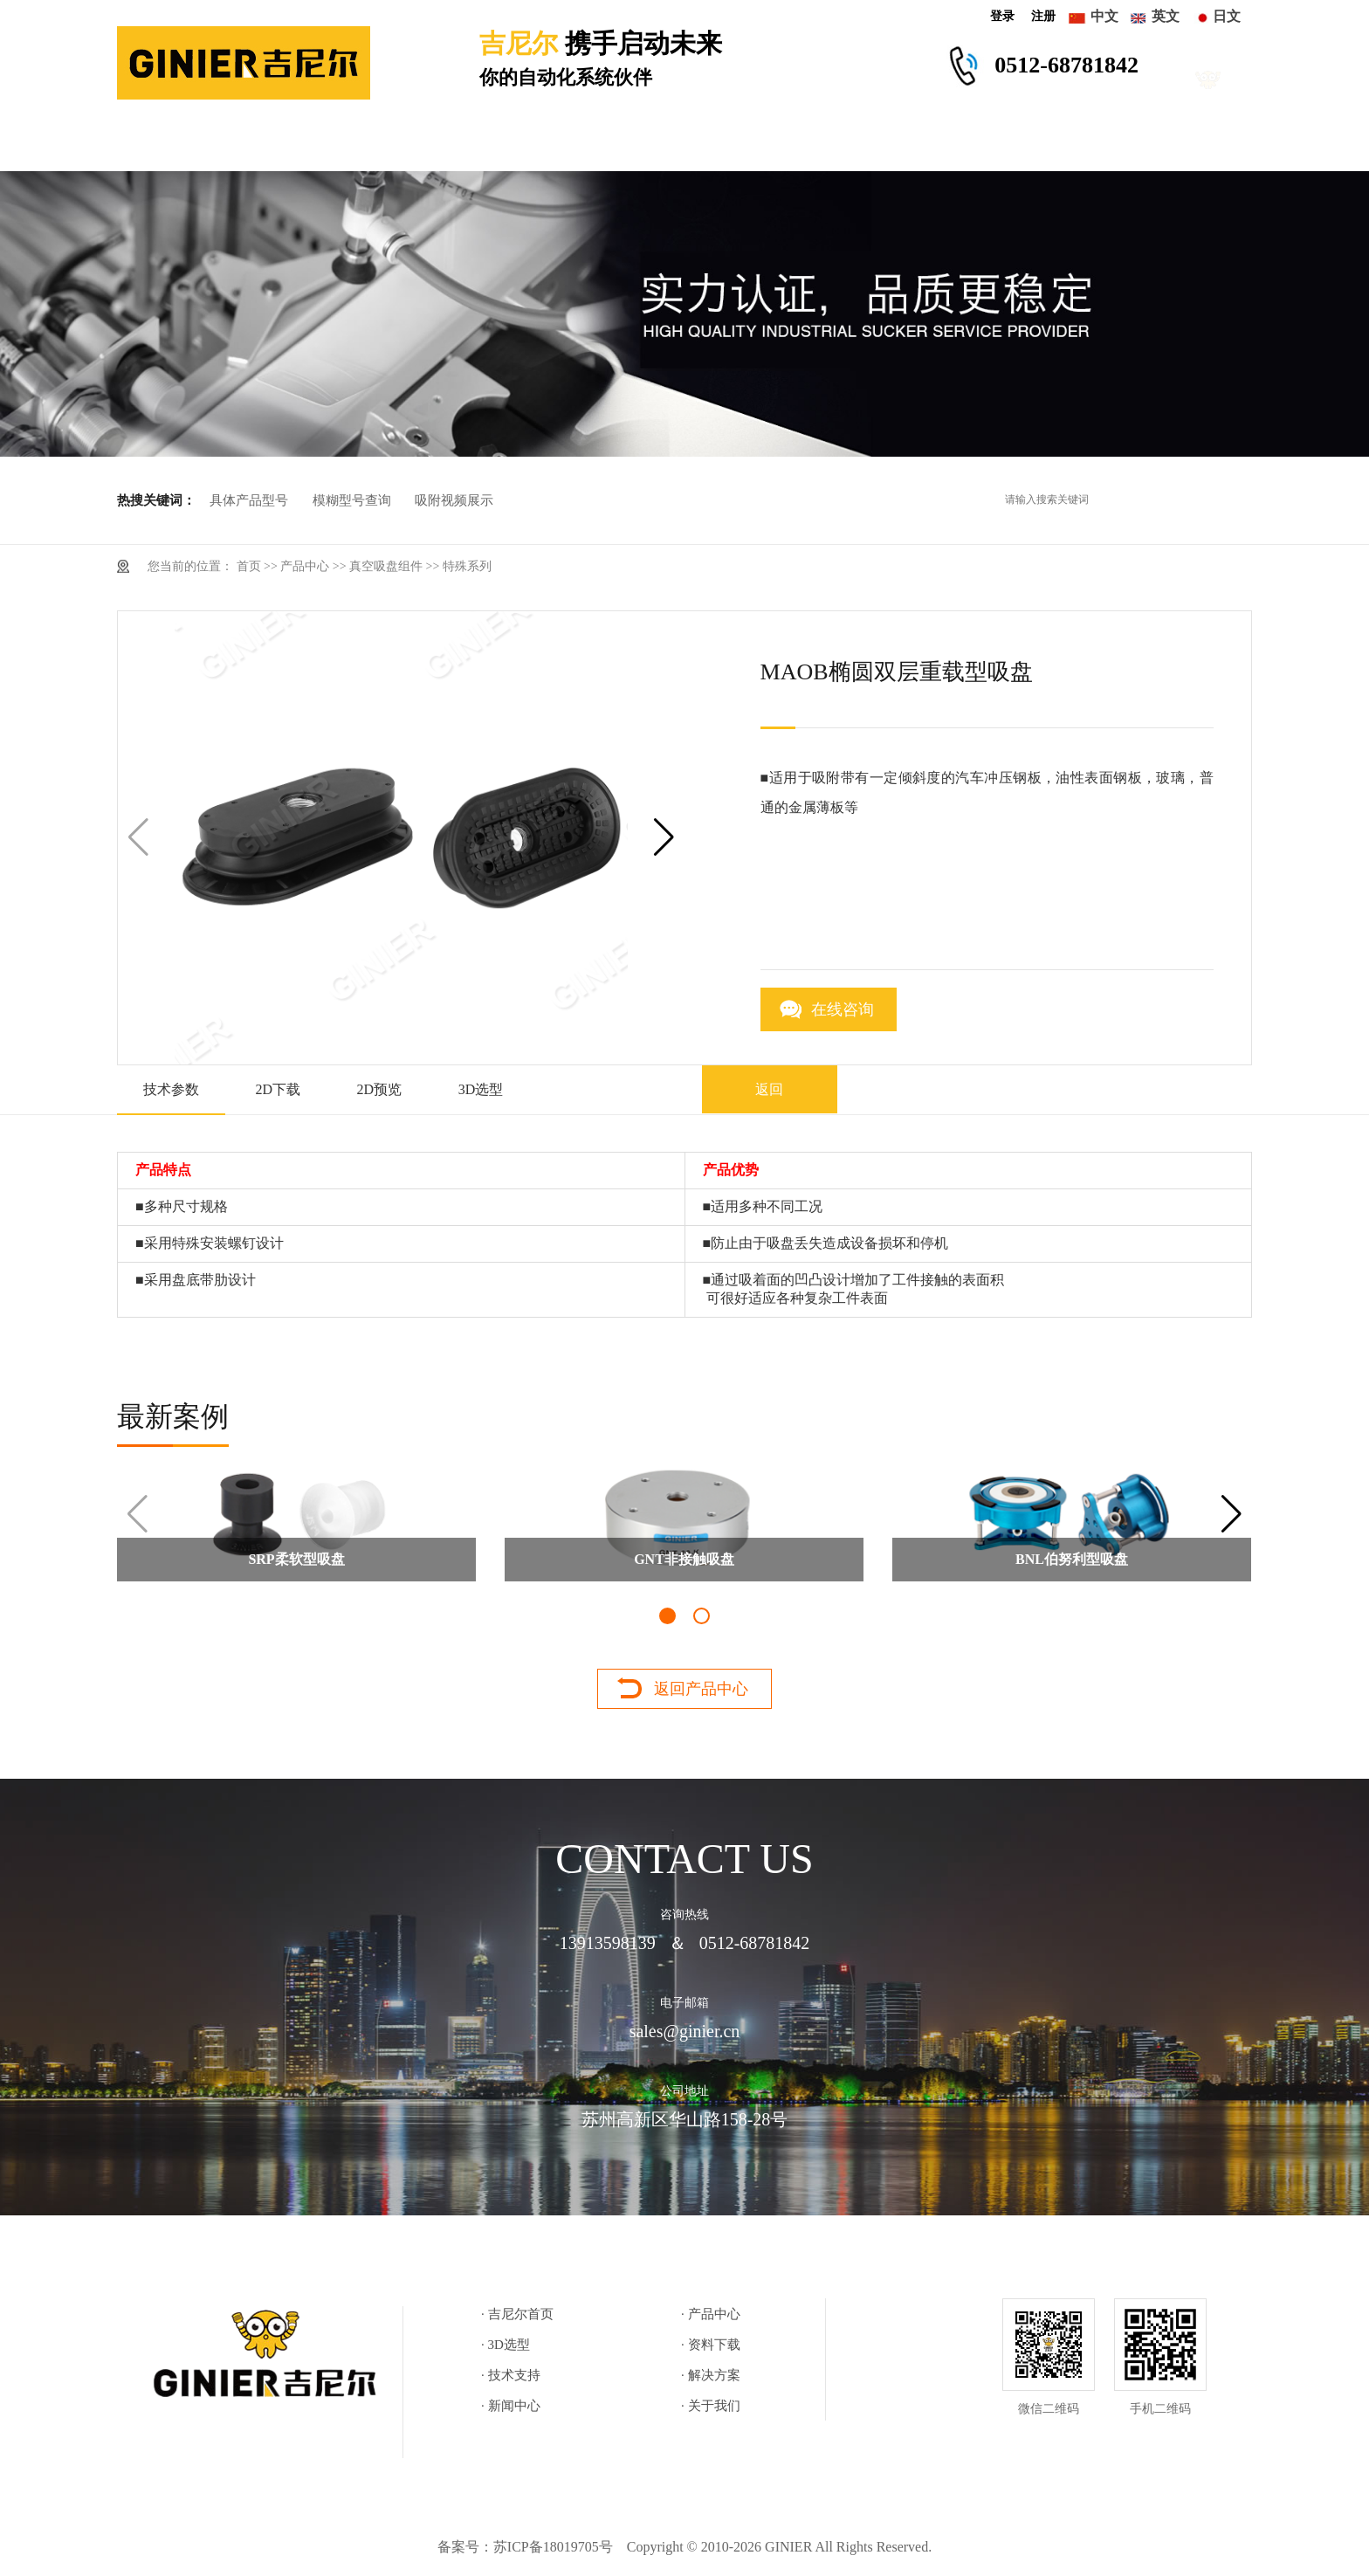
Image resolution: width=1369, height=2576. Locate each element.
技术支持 (723, 146)
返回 (769, 1089)
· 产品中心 (710, 2314)
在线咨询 (842, 1009)
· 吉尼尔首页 (517, 2314)
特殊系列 (467, 566)
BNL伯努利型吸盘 (1071, 1559)
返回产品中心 (701, 1689)
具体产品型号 (249, 500)
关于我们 (1121, 146)
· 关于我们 (710, 2406)
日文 (1227, 16)
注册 (1043, 16)
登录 (1002, 16)
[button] (664, 837)
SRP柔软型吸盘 (296, 1559)
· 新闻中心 (510, 2406)
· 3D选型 (505, 2345)
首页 (249, 566)
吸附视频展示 (454, 500)
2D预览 (379, 1089)
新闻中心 (989, 146)
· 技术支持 (510, 2375)
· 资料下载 (710, 2345)
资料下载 (591, 146)
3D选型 (464, 146)
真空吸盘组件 (386, 566)
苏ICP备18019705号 (553, 2546)
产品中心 (337, 146)
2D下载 (278, 1089)
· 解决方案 (710, 2375)
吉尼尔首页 (193, 146)
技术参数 (171, 1089)
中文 (1104, 16)
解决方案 (856, 146)
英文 (1166, 16)
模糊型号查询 (352, 500)
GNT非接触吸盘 (684, 1559)
